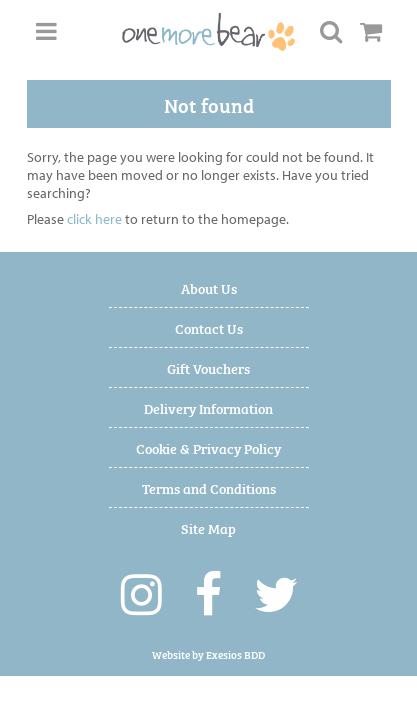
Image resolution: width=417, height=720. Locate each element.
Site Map (208, 527)
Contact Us (209, 327)
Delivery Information (208, 407)
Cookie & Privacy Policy (208, 447)
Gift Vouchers (208, 367)
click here (94, 219)
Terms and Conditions (209, 487)
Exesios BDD (235, 654)
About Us (209, 287)
